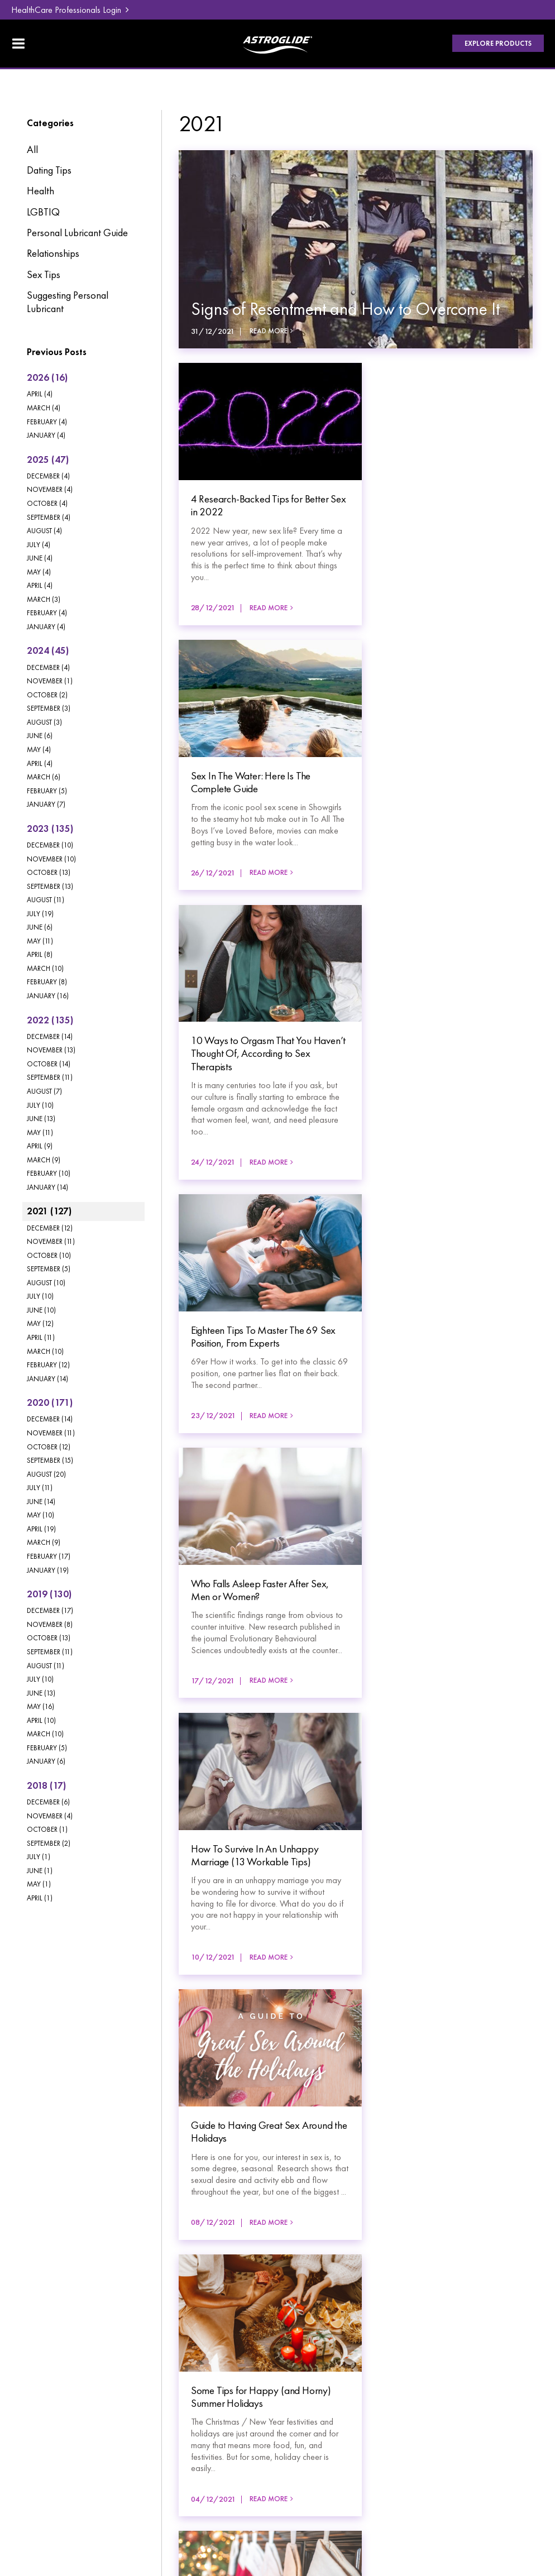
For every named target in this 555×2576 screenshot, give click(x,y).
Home (33, 2365)
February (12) (48, 1365)
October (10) (49, 1255)
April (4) (39, 394)
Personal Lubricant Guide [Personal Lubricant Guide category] (77, 233)
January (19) (48, 1570)
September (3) (48, 708)
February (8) (47, 982)
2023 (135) (50, 828)
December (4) (48, 476)
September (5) (48, 1269)
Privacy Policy (48, 2472)
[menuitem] (55, 2366)
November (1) (50, 681)
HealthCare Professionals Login (66, 9)
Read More (269, 331)
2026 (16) (47, 377)
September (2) (48, 1843)
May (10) (40, 1515)
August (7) (44, 1091)
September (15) (50, 1460)
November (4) (50, 489)
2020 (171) (50, 1402)
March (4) (43, 408)
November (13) (51, 1050)
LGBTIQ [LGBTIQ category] (43, 212)
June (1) (39, 1870)
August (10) (46, 1283)
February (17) (48, 1556)
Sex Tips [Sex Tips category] (43, 275)
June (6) (39, 735)
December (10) (50, 845)
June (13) (41, 1118)
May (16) (40, 1706)
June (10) (41, 1310)
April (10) (41, 1720)
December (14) (50, 1036)
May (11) (40, 941)
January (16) (48, 996)
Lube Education (51, 2398)
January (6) (46, 1761)
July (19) (40, 913)
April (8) (39, 954)
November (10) (51, 859)
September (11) (50, 1077)
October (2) (47, 695)
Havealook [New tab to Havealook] (512, 2481)
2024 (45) (48, 650)
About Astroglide (53, 2415)
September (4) (48, 517)
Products (38, 2382)
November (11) (51, 1241)
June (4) (39, 558)
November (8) (50, 1624)
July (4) (38, 544)
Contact (164, 2415)
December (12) (50, 1228)
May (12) (40, 1323)
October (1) (47, 1829)
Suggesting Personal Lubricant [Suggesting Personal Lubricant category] (67, 302)
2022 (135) (50, 1020)
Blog (158, 2365)
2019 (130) (49, 1594)
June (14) (41, 1501)
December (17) (50, 1610)
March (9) (43, 1160)
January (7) (46, 804)
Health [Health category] (40, 191)
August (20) (46, 1474)
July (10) (40, 1105)
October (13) (48, 872)
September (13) (50, 886)
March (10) (45, 968)
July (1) (38, 1856)
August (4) (44, 530)
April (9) (39, 1146)
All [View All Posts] (32, 149)
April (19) (41, 1529)
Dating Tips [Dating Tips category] (49, 170)
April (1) (39, 1898)
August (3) (44, 722)
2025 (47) (48, 459)
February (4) (47, 422)
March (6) (43, 777)
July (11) (39, 1487)
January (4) (46, 435)
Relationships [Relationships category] (53, 253)
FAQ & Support (179, 2382)
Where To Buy (177, 2398)
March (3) (43, 599)
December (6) (48, 1802)
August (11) (45, 900)
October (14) (48, 1064)
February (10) (48, 1173)
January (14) (47, 1187)
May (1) (39, 1884)
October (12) (48, 1447)
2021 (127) (49, 1211)
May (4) (39, 572)
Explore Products (497, 43)
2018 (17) (46, 1785)
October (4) (47, 503)
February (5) (47, 791)
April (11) (41, 1337)
